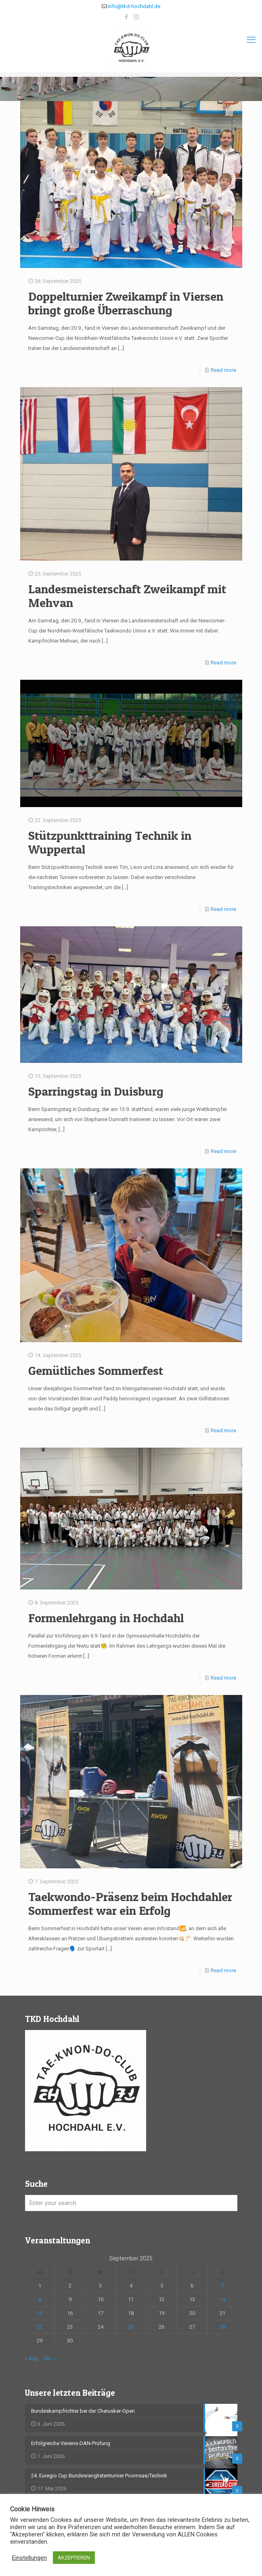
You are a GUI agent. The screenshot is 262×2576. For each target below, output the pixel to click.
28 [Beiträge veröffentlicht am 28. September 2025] (222, 2327)
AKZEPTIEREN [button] (74, 2558)
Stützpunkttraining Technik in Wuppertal (109, 842)
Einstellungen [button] (29, 2557)
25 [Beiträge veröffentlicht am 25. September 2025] (131, 2327)
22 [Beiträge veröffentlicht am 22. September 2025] (39, 2327)
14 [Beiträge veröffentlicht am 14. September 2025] (222, 2299)
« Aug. (32, 2358)
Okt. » (49, 2358)
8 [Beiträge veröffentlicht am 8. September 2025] (39, 2299)
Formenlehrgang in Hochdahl (106, 1618)
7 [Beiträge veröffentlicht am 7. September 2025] (222, 2286)
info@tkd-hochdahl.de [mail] (134, 6)
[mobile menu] (251, 40)
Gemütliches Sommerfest (95, 1370)
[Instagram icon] (136, 17)
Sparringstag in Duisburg (95, 1091)
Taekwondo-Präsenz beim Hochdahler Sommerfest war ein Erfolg (130, 1903)
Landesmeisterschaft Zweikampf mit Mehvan (127, 596)
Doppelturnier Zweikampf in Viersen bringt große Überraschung (125, 303)
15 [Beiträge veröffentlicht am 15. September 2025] (39, 2313)
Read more (223, 370)
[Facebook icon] (126, 17)
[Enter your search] (131, 2203)
